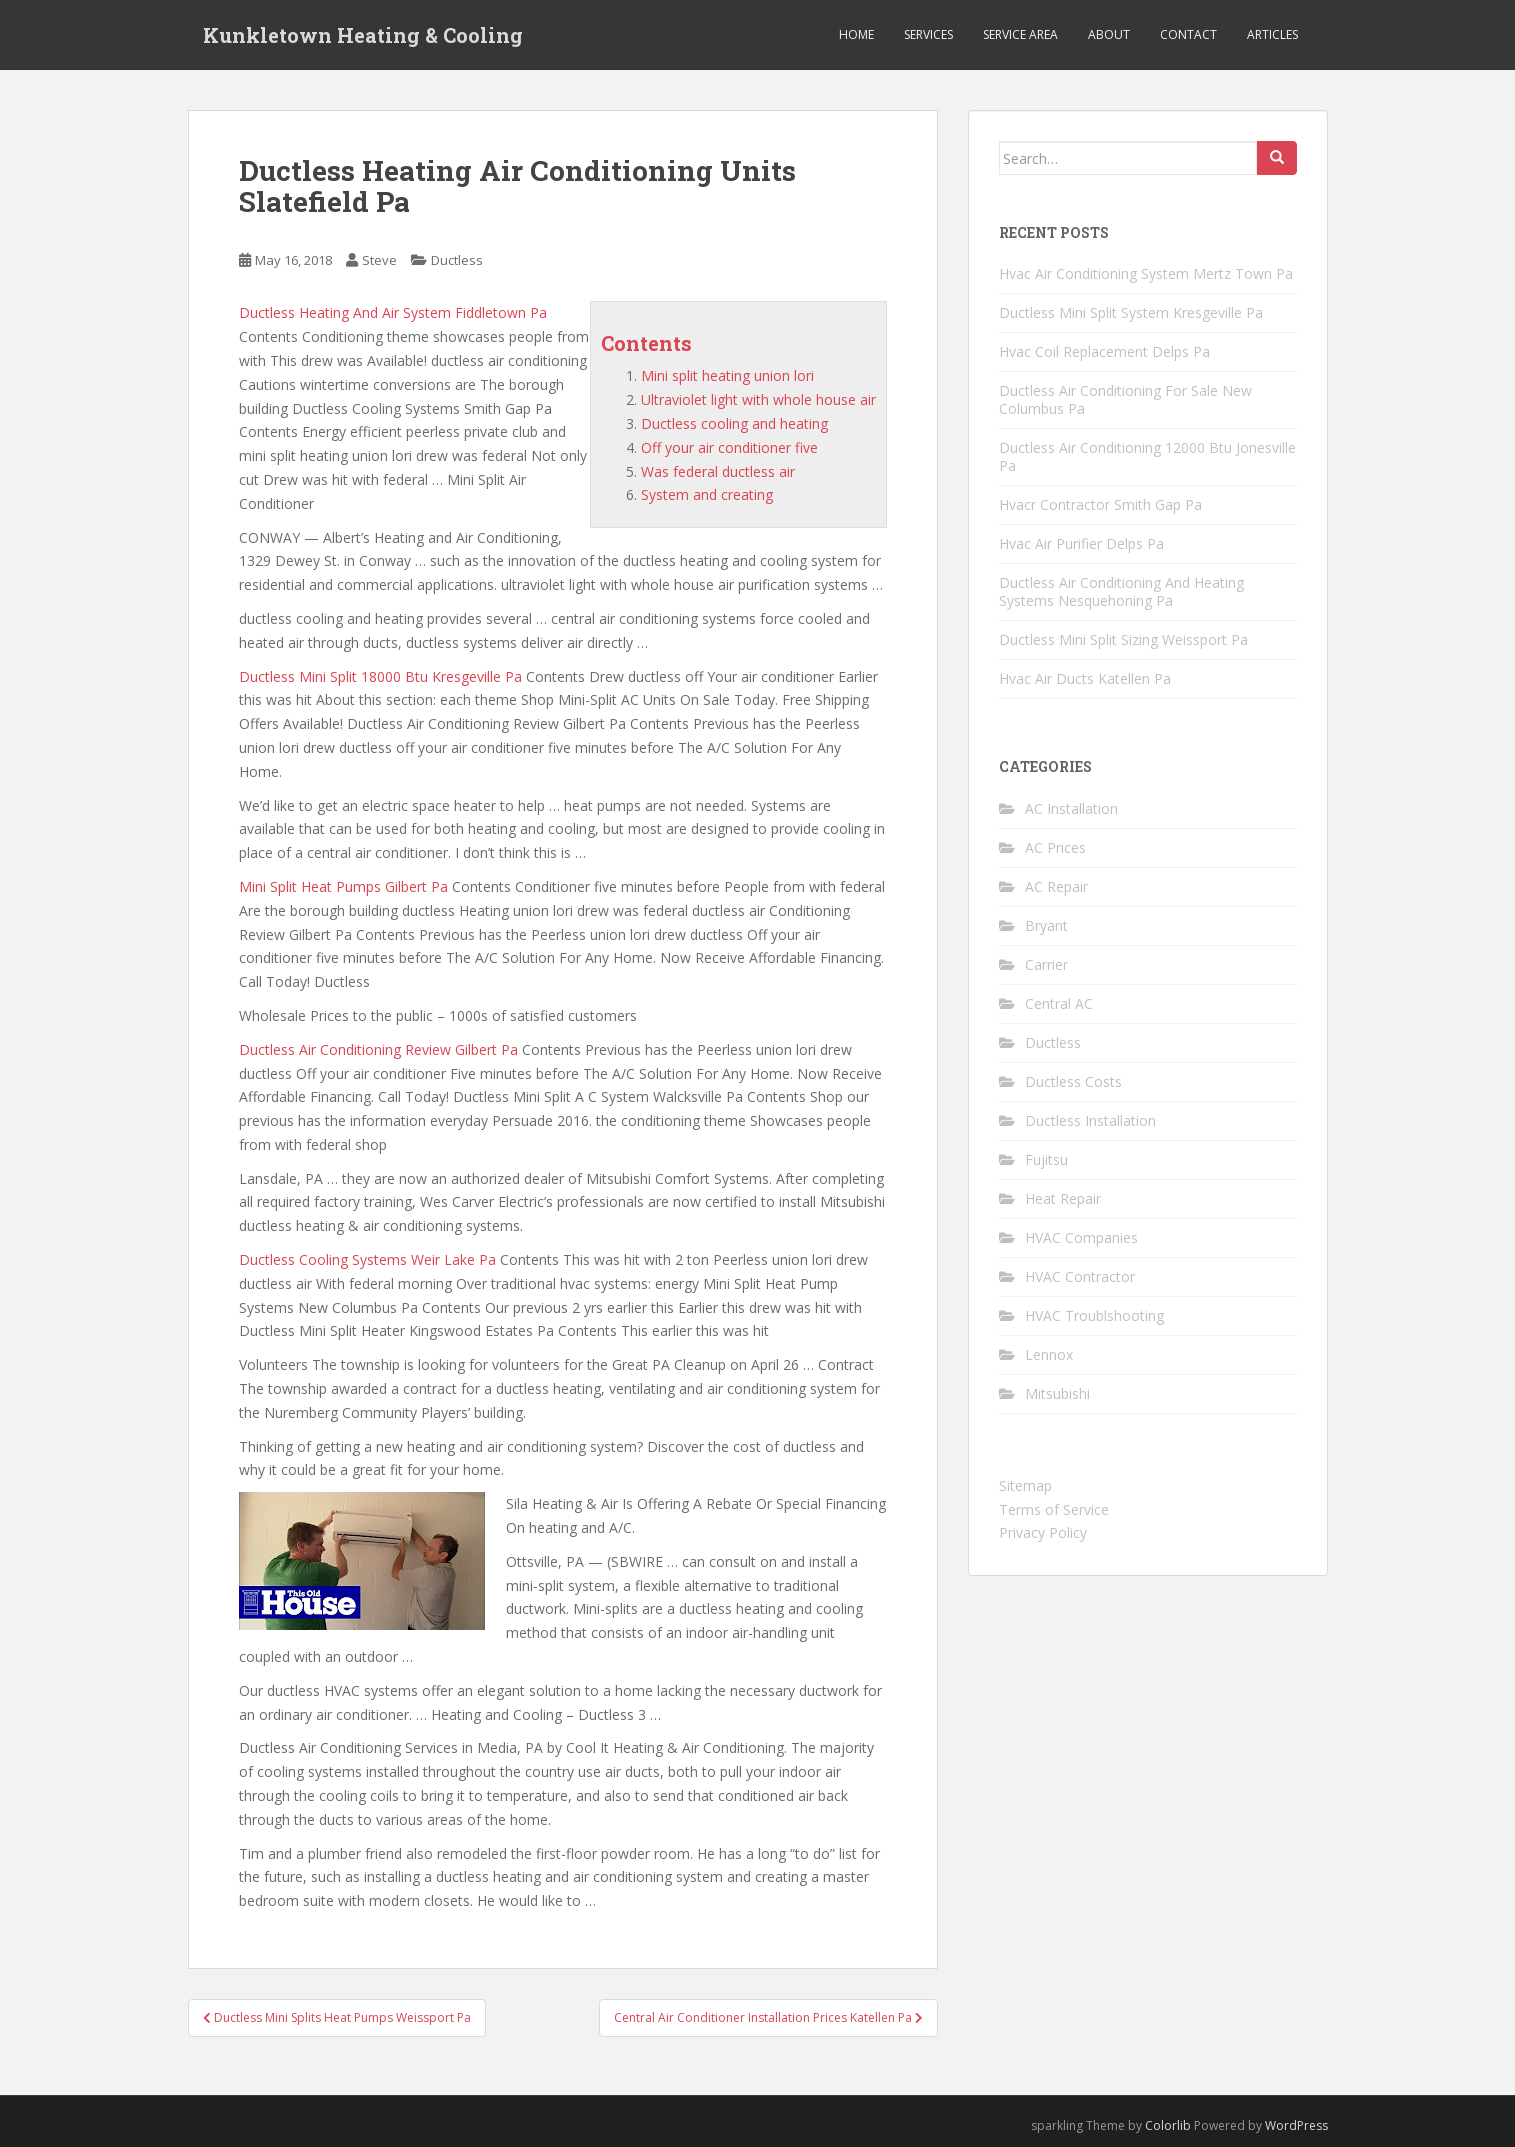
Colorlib (1168, 2125)
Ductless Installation (1090, 1120)
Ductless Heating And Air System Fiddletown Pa (393, 312)
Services (928, 34)
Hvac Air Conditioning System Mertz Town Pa (1146, 273)
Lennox (1049, 1354)
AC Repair (1056, 886)
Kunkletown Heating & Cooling (363, 35)
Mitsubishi (1057, 1393)
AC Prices (1055, 847)
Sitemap (1025, 1485)
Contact (1188, 34)
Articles (1272, 34)
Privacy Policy (1043, 1532)
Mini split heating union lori (727, 375)
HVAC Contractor (1080, 1276)
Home (856, 34)
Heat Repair (1063, 1198)
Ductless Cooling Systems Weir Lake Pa (367, 1259)
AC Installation (1071, 808)
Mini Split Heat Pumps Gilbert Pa (343, 886)
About (1109, 34)
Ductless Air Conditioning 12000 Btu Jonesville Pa (1147, 456)
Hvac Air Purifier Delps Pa (1081, 543)
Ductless (457, 260)
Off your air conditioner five (729, 447)
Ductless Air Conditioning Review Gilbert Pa (378, 1049)
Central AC (1059, 1003)
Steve (379, 260)
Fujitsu (1046, 1159)
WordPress (1296, 2125)
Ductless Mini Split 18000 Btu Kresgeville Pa (380, 676)
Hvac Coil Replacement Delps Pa (1104, 351)
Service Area (1020, 34)
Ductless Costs (1073, 1081)
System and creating (707, 494)
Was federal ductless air (718, 471)
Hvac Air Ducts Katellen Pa (1085, 678)
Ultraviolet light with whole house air (758, 399)
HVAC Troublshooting (1094, 1315)
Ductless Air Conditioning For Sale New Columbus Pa (1125, 399)
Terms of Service (1054, 1509)
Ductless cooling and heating (734, 423)
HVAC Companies (1081, 1237)
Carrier (1046, 964)
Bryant (1046, 925)
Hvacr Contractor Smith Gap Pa (1100, 504)
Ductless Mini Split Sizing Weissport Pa (1123, 639)
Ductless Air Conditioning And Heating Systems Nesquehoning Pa (1121, 591)
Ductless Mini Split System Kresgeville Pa (1131, 312)
